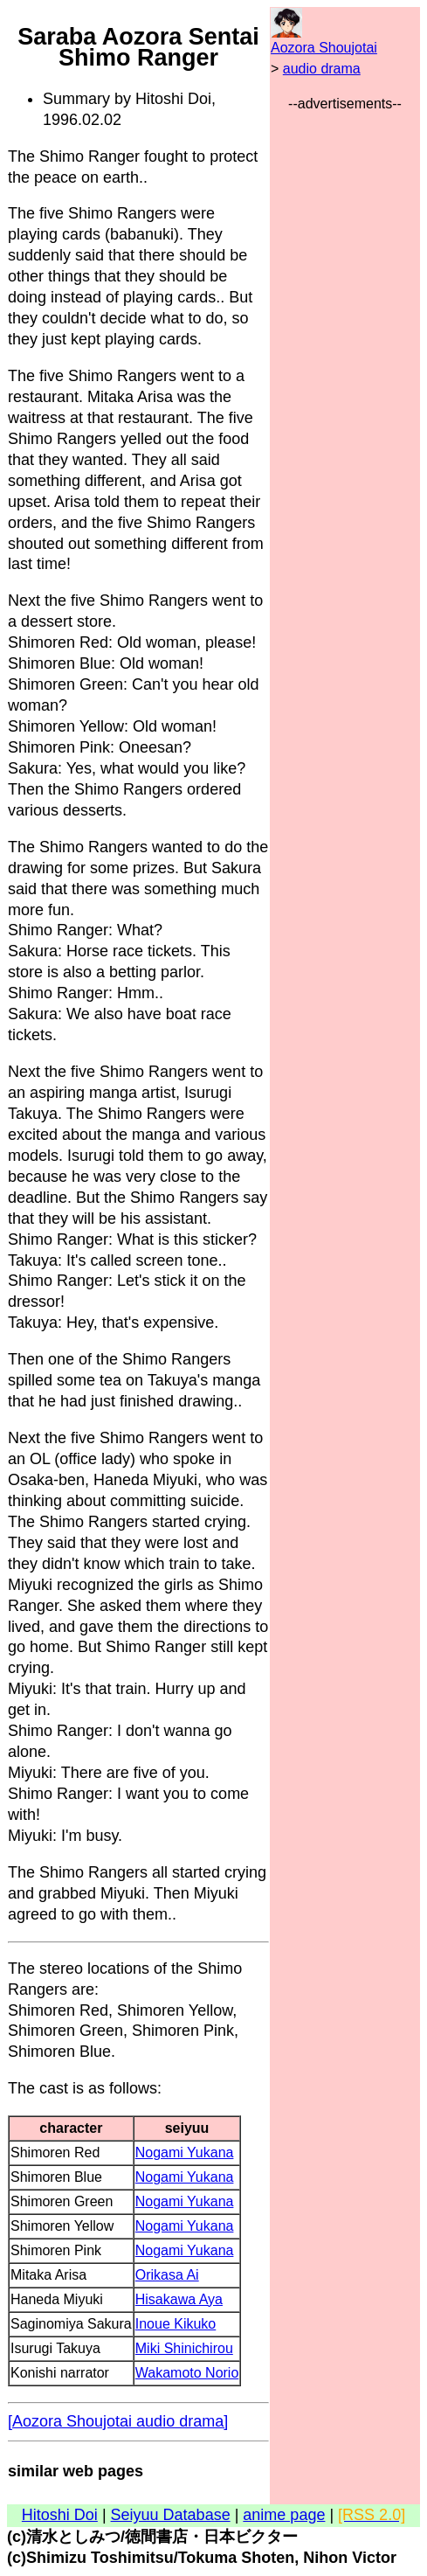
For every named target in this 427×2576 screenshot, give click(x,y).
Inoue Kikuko (176, 2323)
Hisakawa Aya (179, 2299)
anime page (284, 2515)
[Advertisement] (345, 377)
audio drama (322, 68)
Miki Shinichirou (184, 2348)
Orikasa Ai (167, 2274)
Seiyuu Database (171, 2515)
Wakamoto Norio (187, 2372)
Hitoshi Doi (60, 2515)
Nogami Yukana (184, 2152)
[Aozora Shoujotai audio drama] (118, 2421)
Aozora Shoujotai (324, 47)
